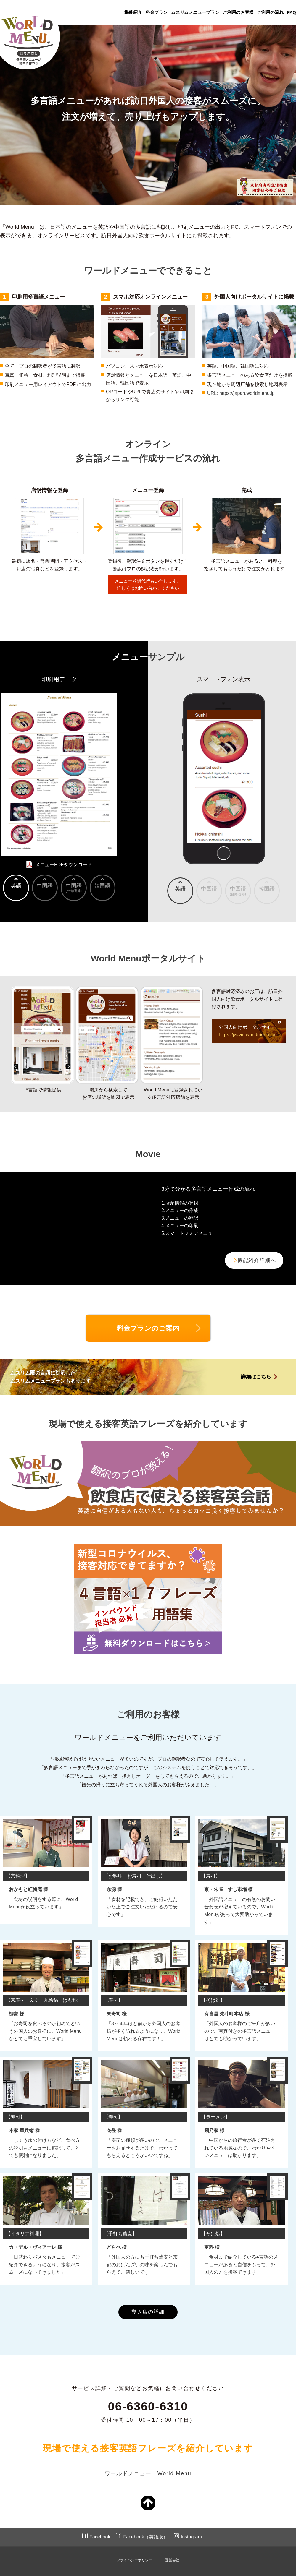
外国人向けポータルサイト (247, 1031)
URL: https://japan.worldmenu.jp (241, 393)
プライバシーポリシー (134, 2548)
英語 (180, 889)
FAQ (291, 12)
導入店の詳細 (148, 2299)
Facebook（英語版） (145, 2524)
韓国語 (267, 889)
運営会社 (172, 2548)
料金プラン (157, 12)
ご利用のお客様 (238, 12)
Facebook (99, 2524)
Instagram (191, 2524)
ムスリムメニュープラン (195, 12)
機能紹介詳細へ (256, 1260)
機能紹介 (133, 12)
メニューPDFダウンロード (63, 864)
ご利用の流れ (270, 12)
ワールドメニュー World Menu (148, 2461)
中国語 (209, 889)
